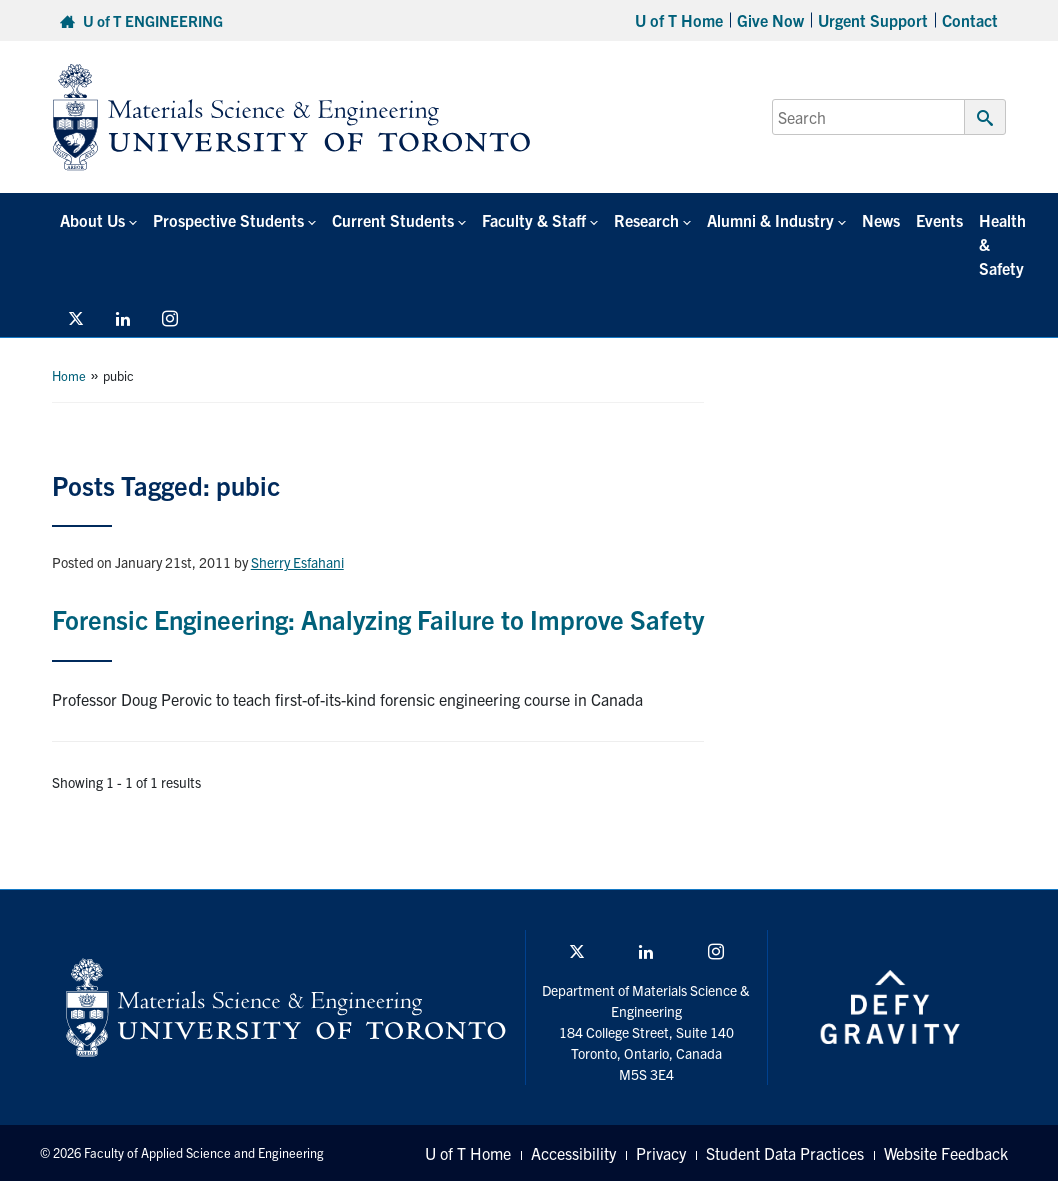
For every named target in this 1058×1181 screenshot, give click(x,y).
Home (69, 375)
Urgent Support (873, 20)
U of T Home (679, 20)
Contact (970, 20)
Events (939, 220)
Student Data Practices (785, 1153)
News (881, 220)
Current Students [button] (393, 220)
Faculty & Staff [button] (534, 220)
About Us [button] (92, 220)
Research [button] (646, 220)
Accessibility (573, 1153)
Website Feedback (946, 1153)
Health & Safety (1002, 244)
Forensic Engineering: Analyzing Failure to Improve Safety (378, 618)
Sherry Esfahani (297, 562)
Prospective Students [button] (228, 220)
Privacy (661, 1153)
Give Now (770, 20)
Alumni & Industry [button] (770, 220)
